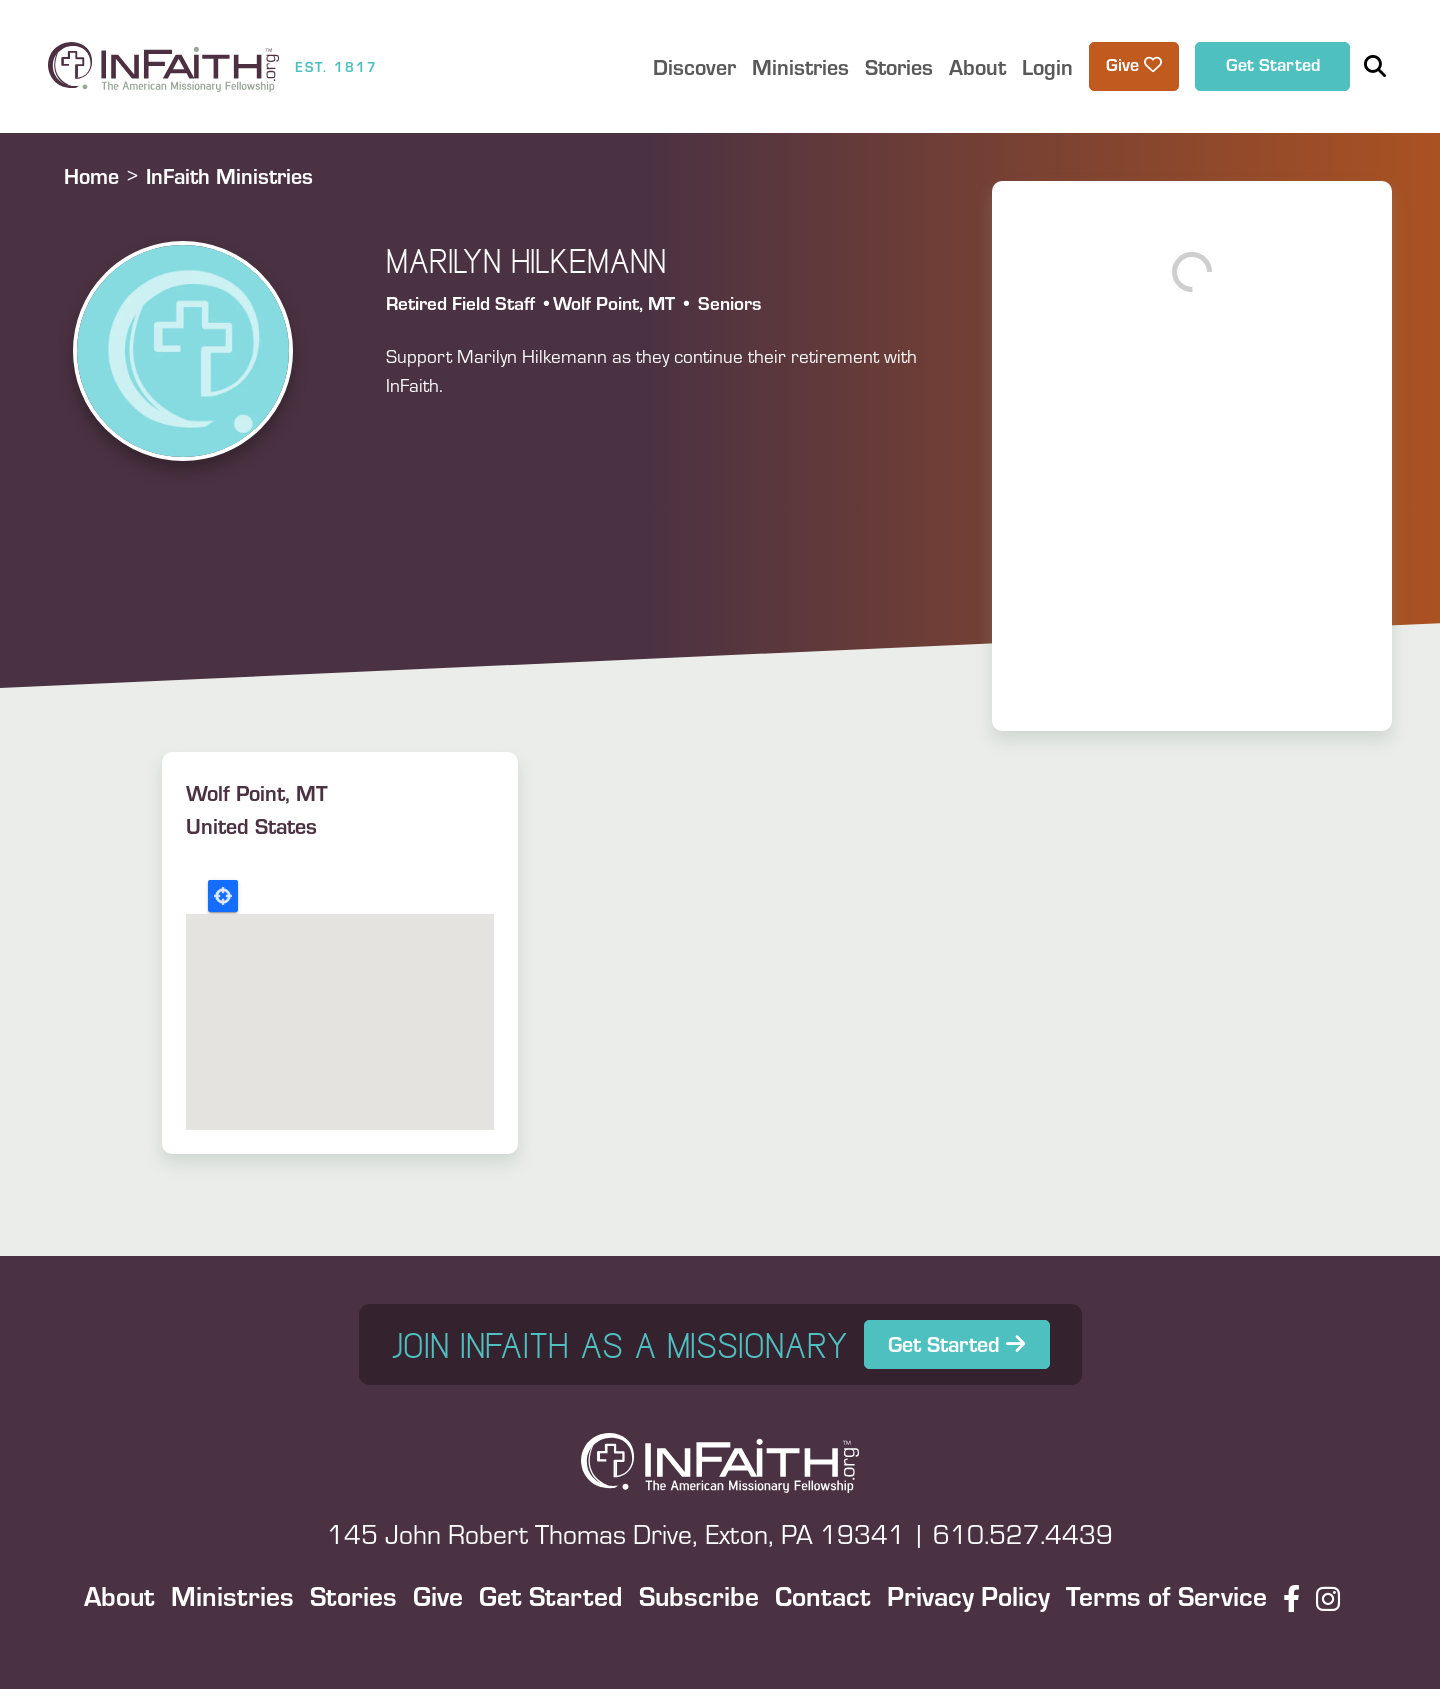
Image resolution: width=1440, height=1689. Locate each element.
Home (91, 175)
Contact (823, 1595)
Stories (353, 1595)
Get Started (1273, 64)
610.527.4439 (1023, 1533)
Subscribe (699, 1595)
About (119, 1595)
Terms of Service (1166, 1595)
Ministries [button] (800, 66)
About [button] (977, 66)
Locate (223, 896)
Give (438, 1595)
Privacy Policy (968, 1595)
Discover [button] (694, 66)
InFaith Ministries (229, 175)
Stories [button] (899, 66)
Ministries (232, 1595)
